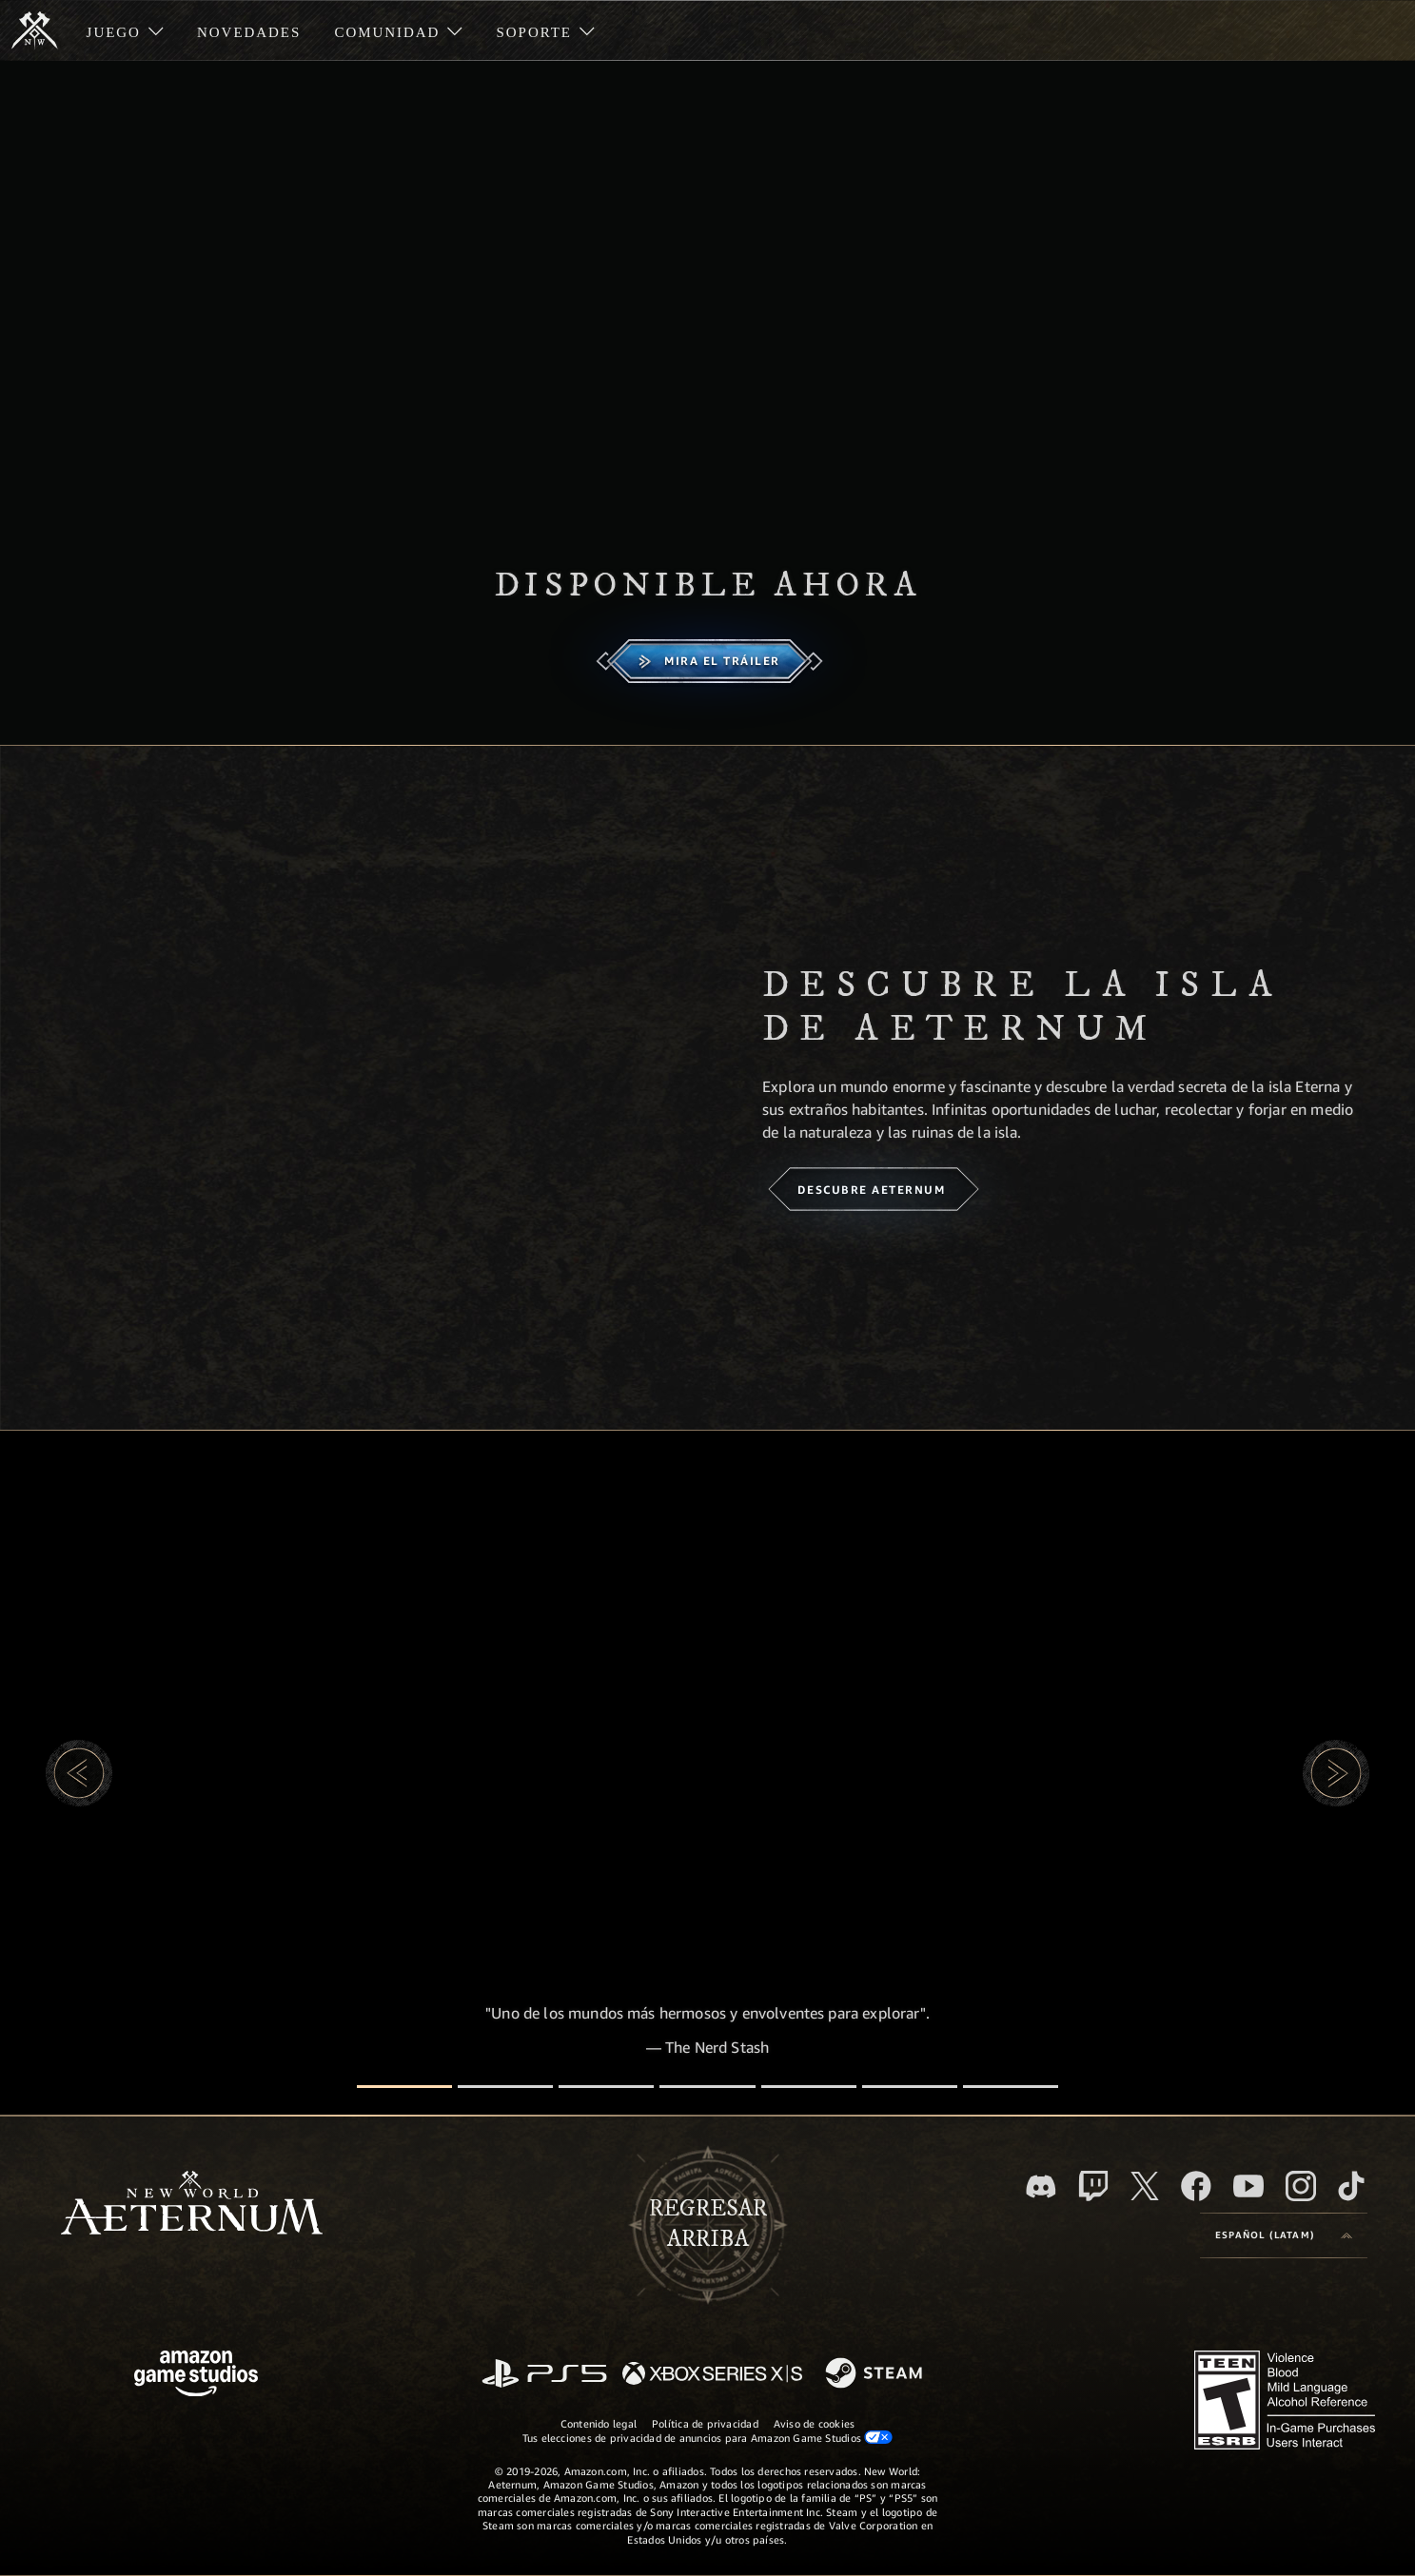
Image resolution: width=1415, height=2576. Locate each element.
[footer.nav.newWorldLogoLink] (192, 2204)
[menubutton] (1283, 2235)
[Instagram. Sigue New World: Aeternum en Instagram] (1301, 2186)
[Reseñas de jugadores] (909, 2086)
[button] (79, 1773)
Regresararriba (708, 2224)
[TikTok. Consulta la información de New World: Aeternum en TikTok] (1351, 2186)
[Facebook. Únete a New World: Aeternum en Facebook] (1196, 2186)
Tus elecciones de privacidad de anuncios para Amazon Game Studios (708, 2437)
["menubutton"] (124, 30)
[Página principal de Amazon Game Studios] (196, 2376)
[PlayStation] (544, 2375)
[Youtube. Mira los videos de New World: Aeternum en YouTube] (1248, 2186)
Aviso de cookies (814, 2423)
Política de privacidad (705, 2423)
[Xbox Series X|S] (712, 2375)
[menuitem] (124, 30)
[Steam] (876, 2374)
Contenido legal (598, 2423)
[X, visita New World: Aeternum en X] (1144, 2186)
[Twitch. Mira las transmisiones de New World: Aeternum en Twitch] (1093, 2186)
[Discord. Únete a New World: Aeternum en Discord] (1041, 2186)
